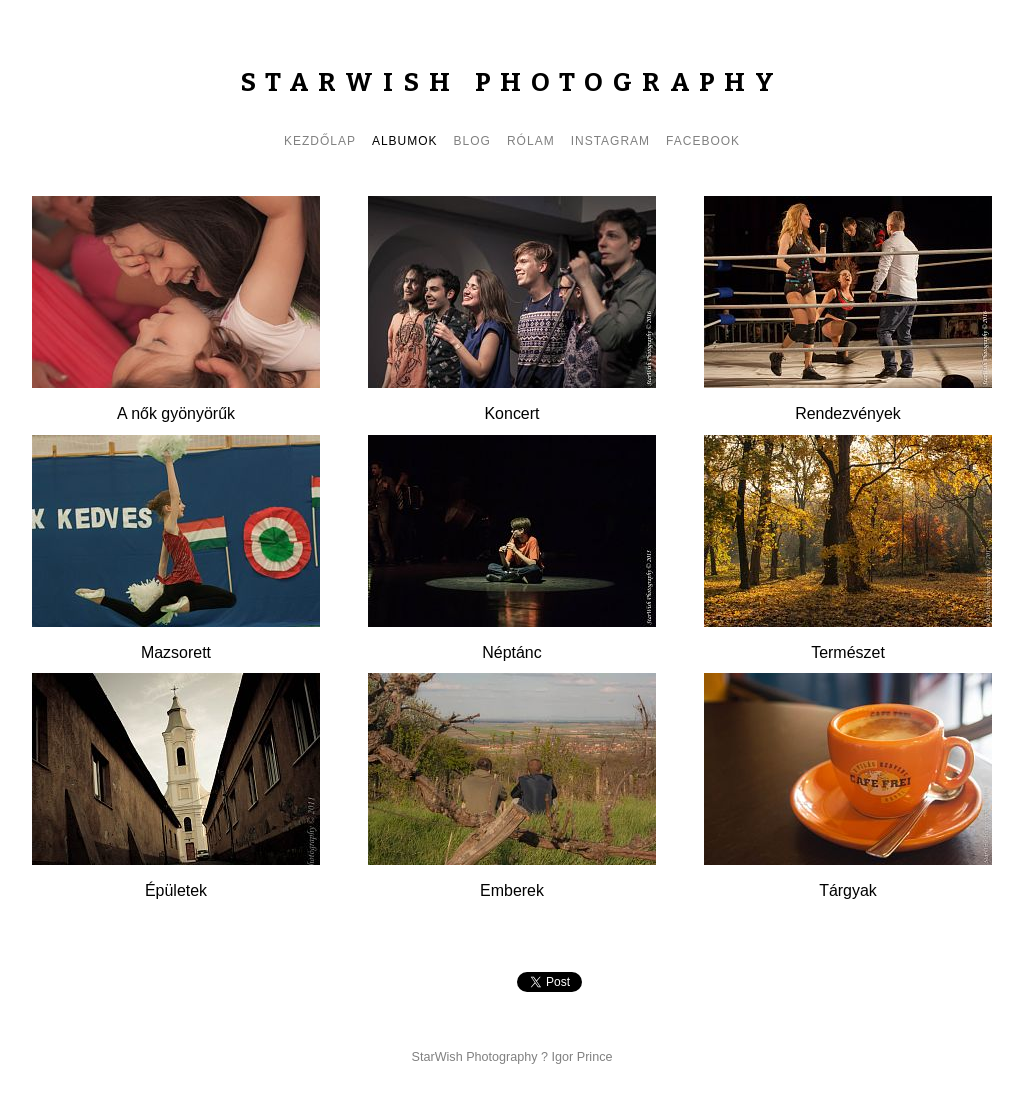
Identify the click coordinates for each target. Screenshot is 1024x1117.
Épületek (176, 890)
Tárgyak (848, 890)
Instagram (610, 141)
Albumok (405, 141)
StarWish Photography (512, 82)
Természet (848, 652)
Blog (472, 141)
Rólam (531, 141)
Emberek (512, 890)
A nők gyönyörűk (176, 413)
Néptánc (511, 652)
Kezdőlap (320, 141)
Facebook (703, 141)
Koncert (511, 413)
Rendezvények (848, 413)
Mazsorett (176, 652)
